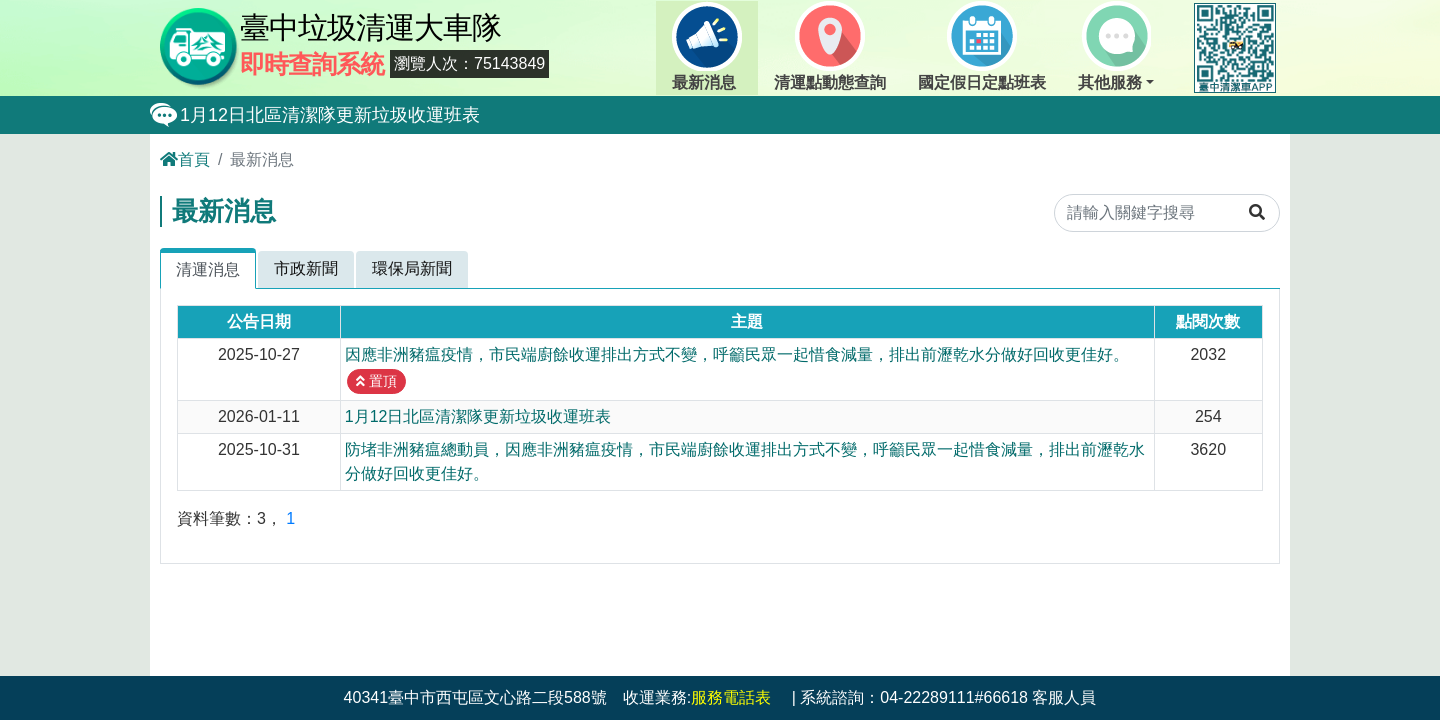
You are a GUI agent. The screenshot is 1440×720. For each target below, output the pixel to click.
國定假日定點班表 (982, 46)
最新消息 (707, 46)
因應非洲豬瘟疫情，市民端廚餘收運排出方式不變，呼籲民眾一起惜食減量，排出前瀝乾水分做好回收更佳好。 (737, 354)
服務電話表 (731, 697)
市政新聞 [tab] (306, 268)
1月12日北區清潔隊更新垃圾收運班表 (330, 115)
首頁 (185, 159)
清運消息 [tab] (208, 269)
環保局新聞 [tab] (412, 268)
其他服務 (1114, 46)
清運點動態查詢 (830, 46)
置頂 (376, 381)
